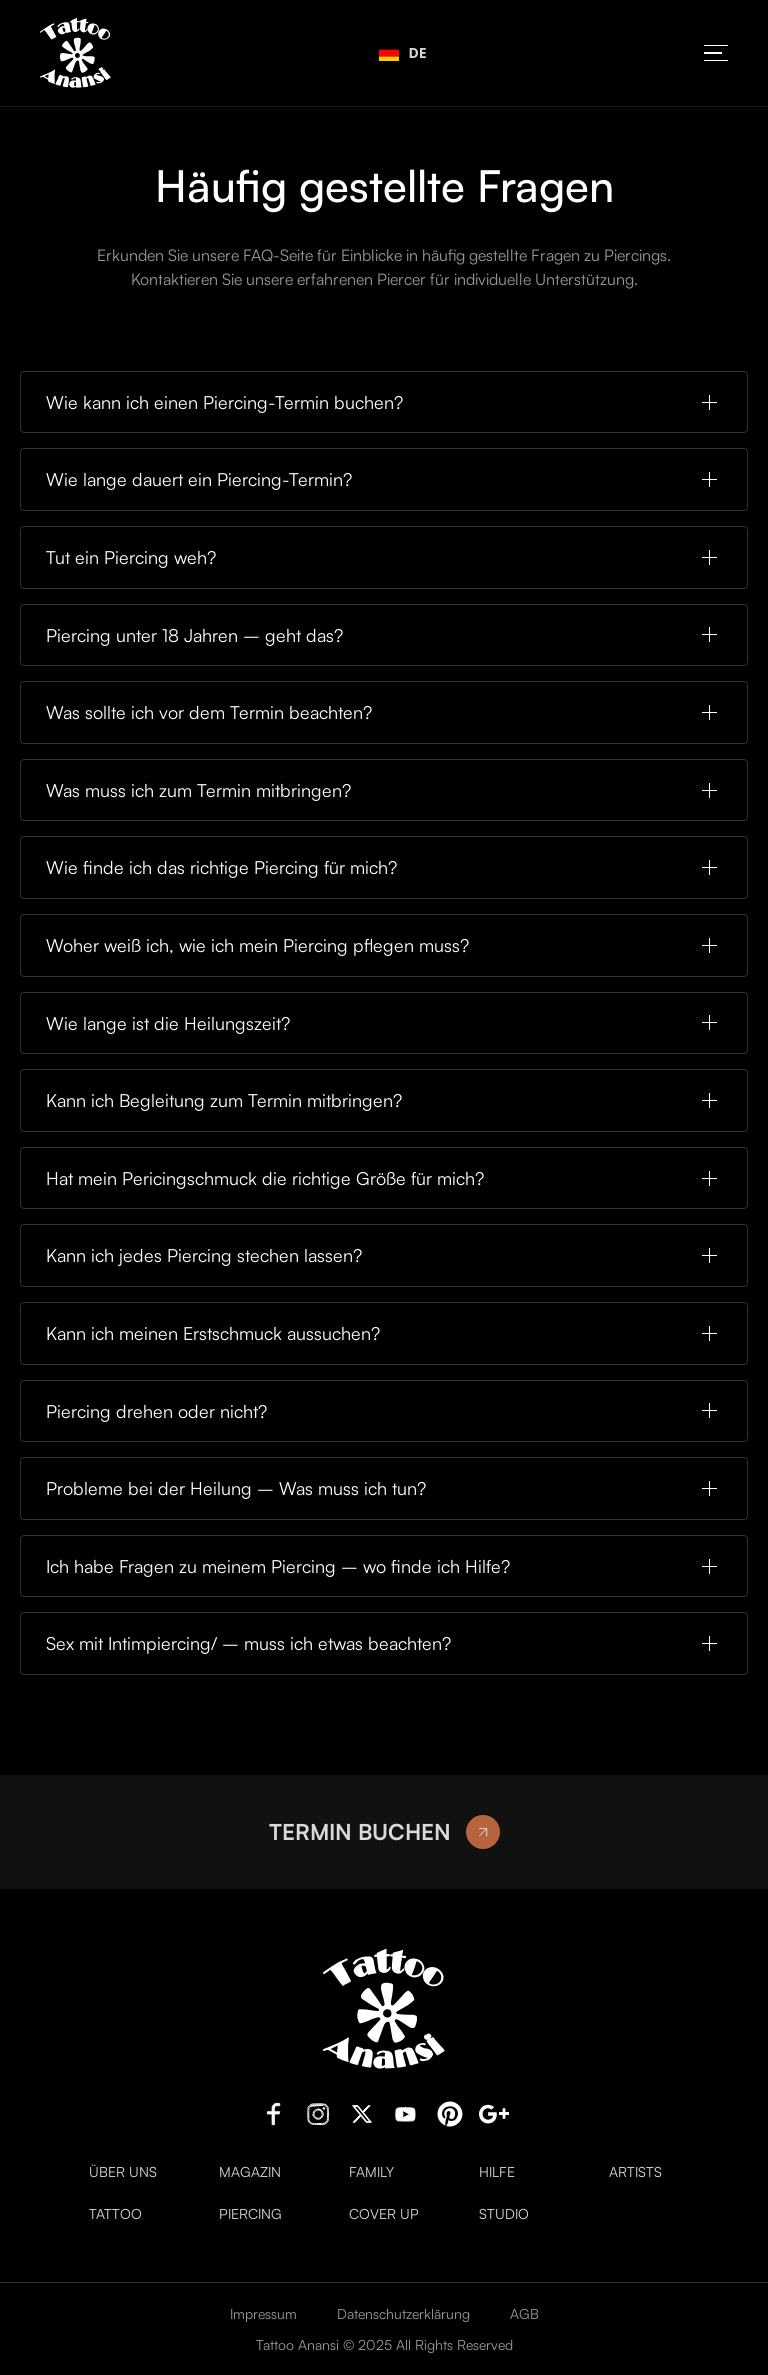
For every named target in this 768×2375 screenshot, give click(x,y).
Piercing (250, 2214)
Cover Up (384, 2214)
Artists (635, 2172)
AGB (524, 2313)
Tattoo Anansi (297, 2344)
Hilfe (497, 2172)
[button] (716, 53)
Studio (504, 2214)
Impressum (263, 2313)
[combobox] (403, 53)
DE (403, 52)
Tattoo (115, 2214)
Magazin (250, 2172)
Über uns (123, 2172)
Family (371, 2172)
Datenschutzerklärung (403, 2313)
